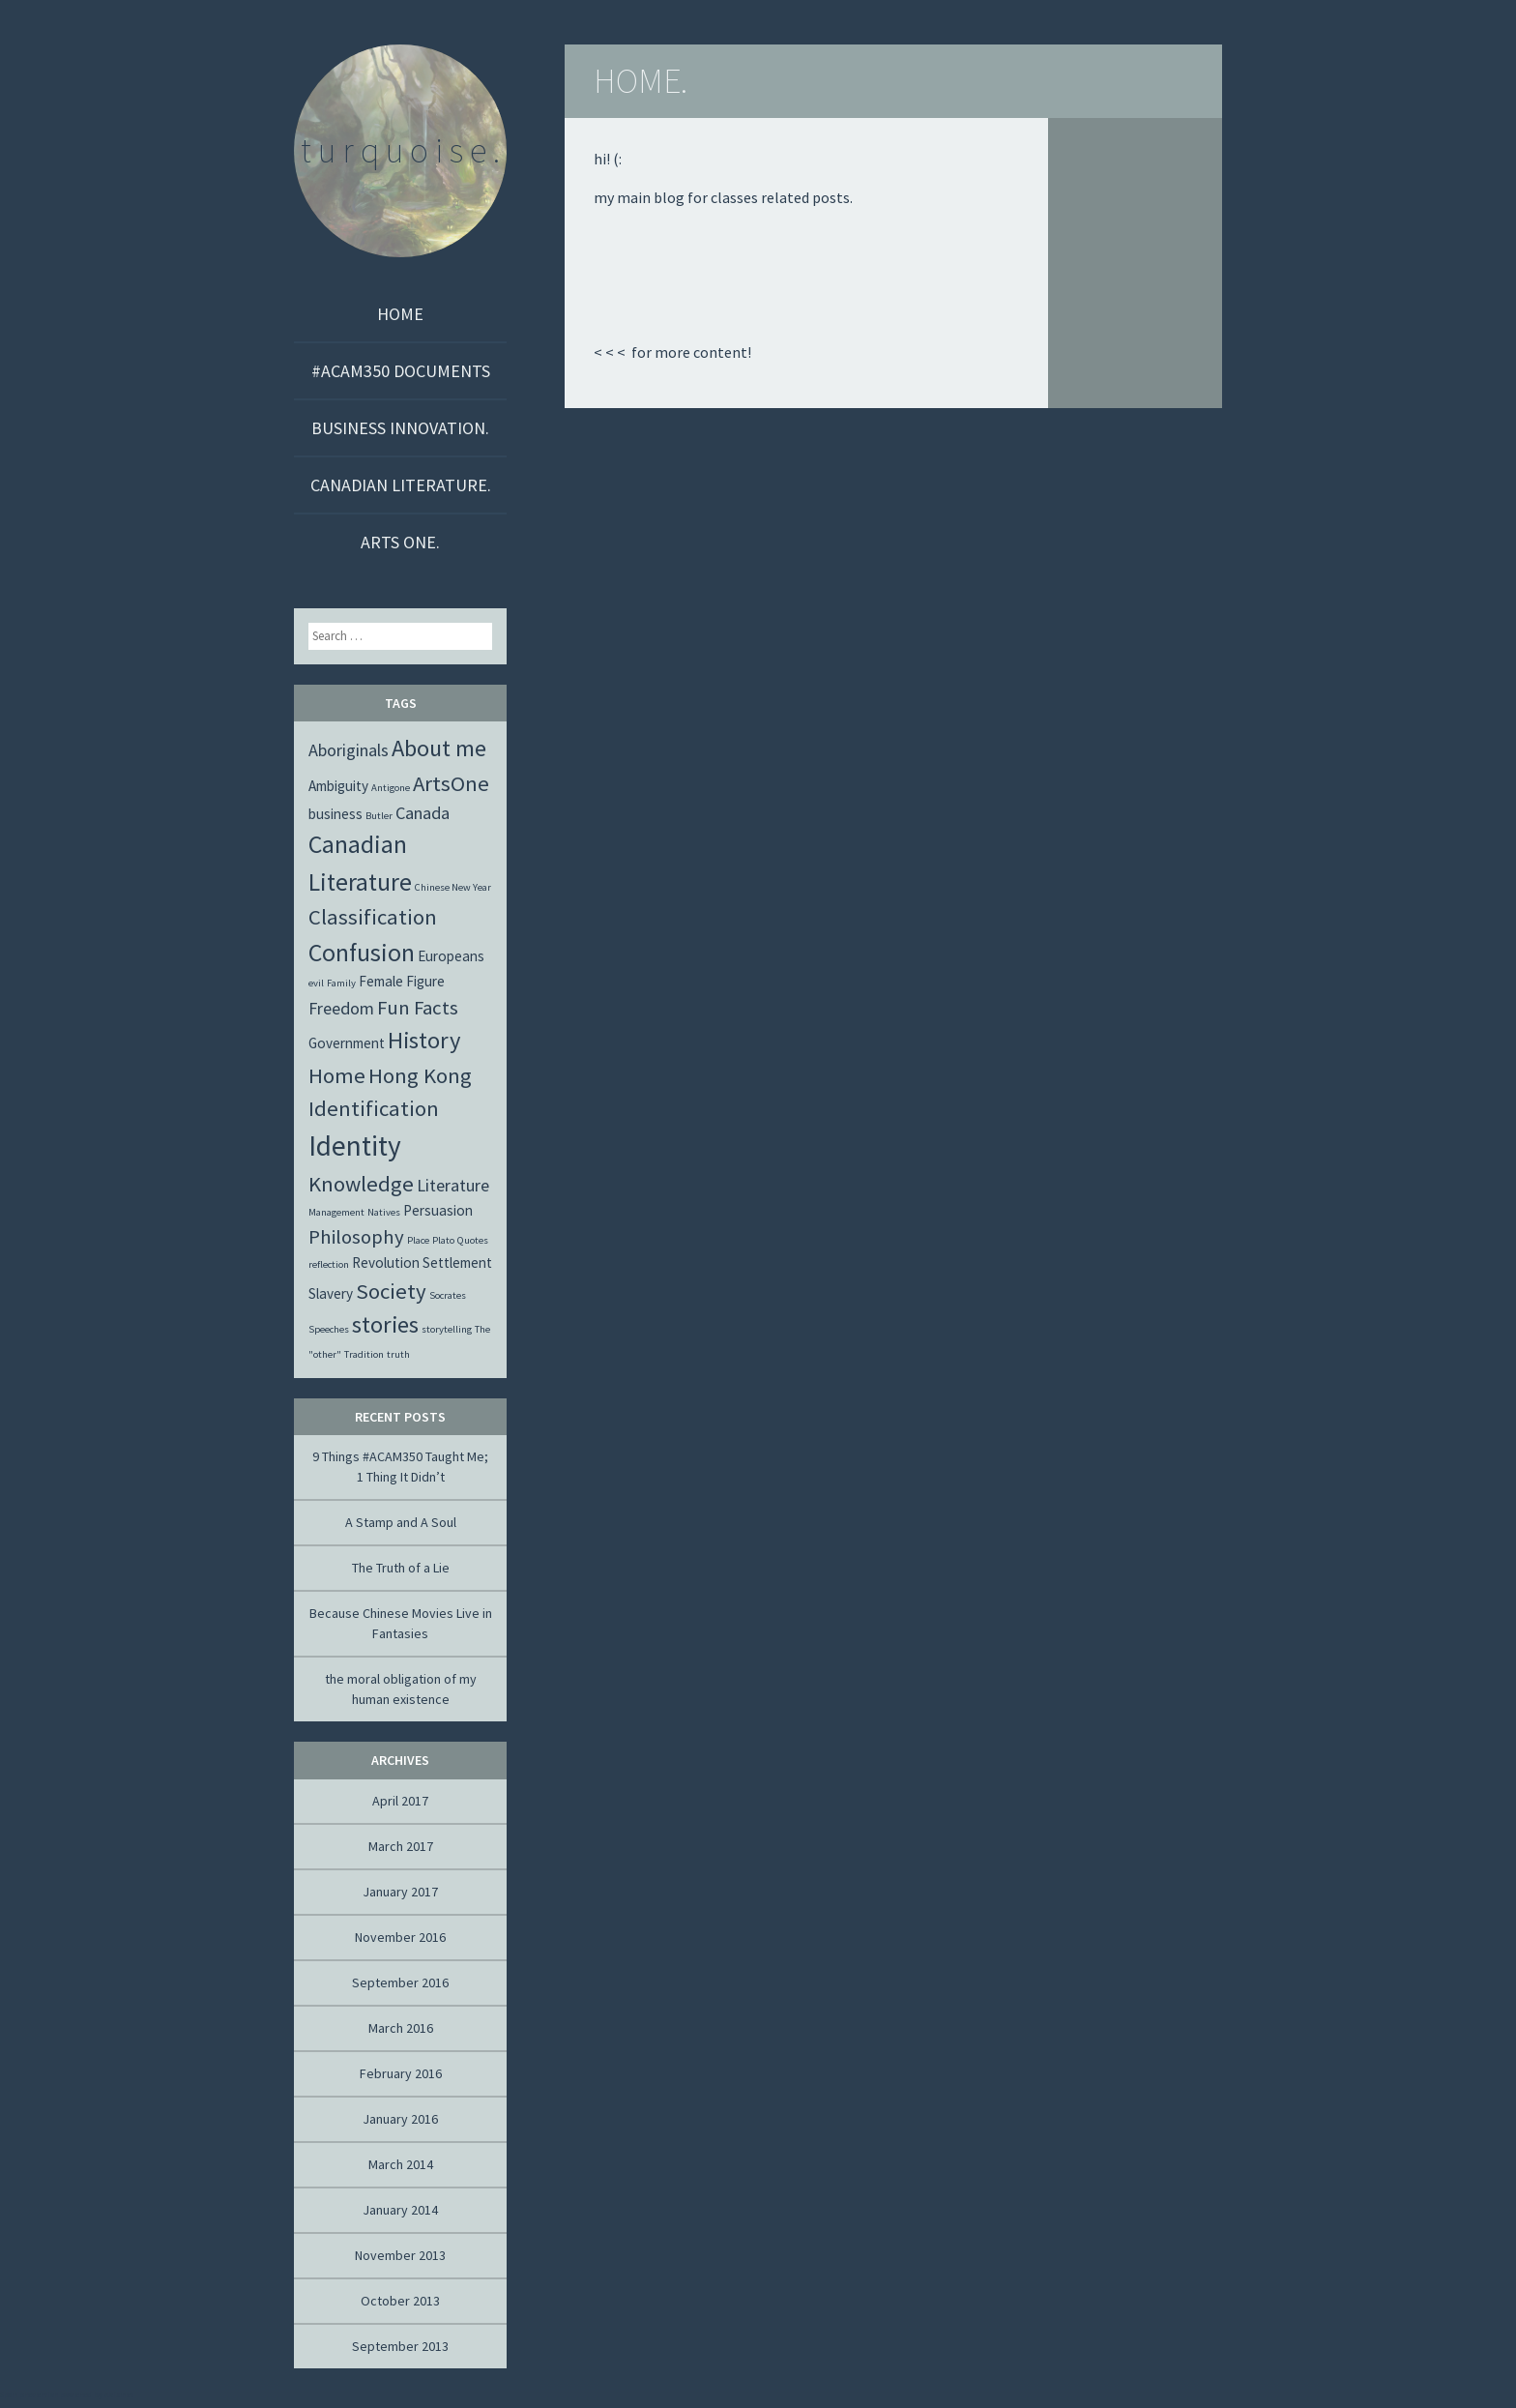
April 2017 (400, 1800)
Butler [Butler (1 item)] (379, 815)
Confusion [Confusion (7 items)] (361, 952)
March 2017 (400, 1846)
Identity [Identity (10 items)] (354, 1145)
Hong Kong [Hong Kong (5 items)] (420, 1075)
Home (400, 314)
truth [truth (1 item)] (398, 1354)
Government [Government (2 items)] (346, 1043)
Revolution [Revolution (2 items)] (386, 1262)
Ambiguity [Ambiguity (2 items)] (338, 786)
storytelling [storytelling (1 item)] (447, 1329)
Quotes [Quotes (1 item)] (472, 1240)
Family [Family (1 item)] (341, 983)
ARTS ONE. (400, 542)
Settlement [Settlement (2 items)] (457, 1262)
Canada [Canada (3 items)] (422, 813)
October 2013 (400, 2300)
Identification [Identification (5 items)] (373, 1108)
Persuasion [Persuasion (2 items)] (438, 1210)
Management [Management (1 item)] (336, 1212)
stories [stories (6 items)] (385, 1324)
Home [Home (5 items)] (336, 1075)
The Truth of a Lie (401, 1567)
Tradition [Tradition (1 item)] (364, 1354)
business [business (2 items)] (335, 814)
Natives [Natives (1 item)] (383, 1212)
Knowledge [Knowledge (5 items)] (361, 1183)
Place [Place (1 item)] (418, 1240)
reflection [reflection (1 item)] (328, 1264)
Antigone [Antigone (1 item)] (390, 787)
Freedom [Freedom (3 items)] (341, 1008)
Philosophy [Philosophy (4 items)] (356, 1236)
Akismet (118, 2394)
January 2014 (400, 2209)
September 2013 (400, 2346)
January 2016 (400, 2119)
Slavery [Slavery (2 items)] (330, 1293)
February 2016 (401, 2073)
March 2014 (400, 2164)
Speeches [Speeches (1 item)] (328, 1329)
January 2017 (400, 1891)
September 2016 (400, 1982)
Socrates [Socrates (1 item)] (447, 1295)
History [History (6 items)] (424, 1040)
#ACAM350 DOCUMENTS (400, 371)
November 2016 (400, 1937)
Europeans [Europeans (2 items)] (451, 956)
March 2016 (400, 2028)
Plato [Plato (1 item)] (443, 1240)
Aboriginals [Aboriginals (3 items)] (348, 750)
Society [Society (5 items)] (391, 1291)
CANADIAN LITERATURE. (400, 485)
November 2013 (400, 2255)
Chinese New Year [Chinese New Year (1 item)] (453, 887)
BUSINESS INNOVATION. (400, 428)
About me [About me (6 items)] (439, 748)
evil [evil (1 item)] (316, 983)
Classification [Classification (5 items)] (372, 916)
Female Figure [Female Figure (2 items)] (402, 981)
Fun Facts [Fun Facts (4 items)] (417, 1007)
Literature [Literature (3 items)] (453, 1185)
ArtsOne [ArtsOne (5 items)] (451, 783)
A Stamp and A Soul (400, 1522)
